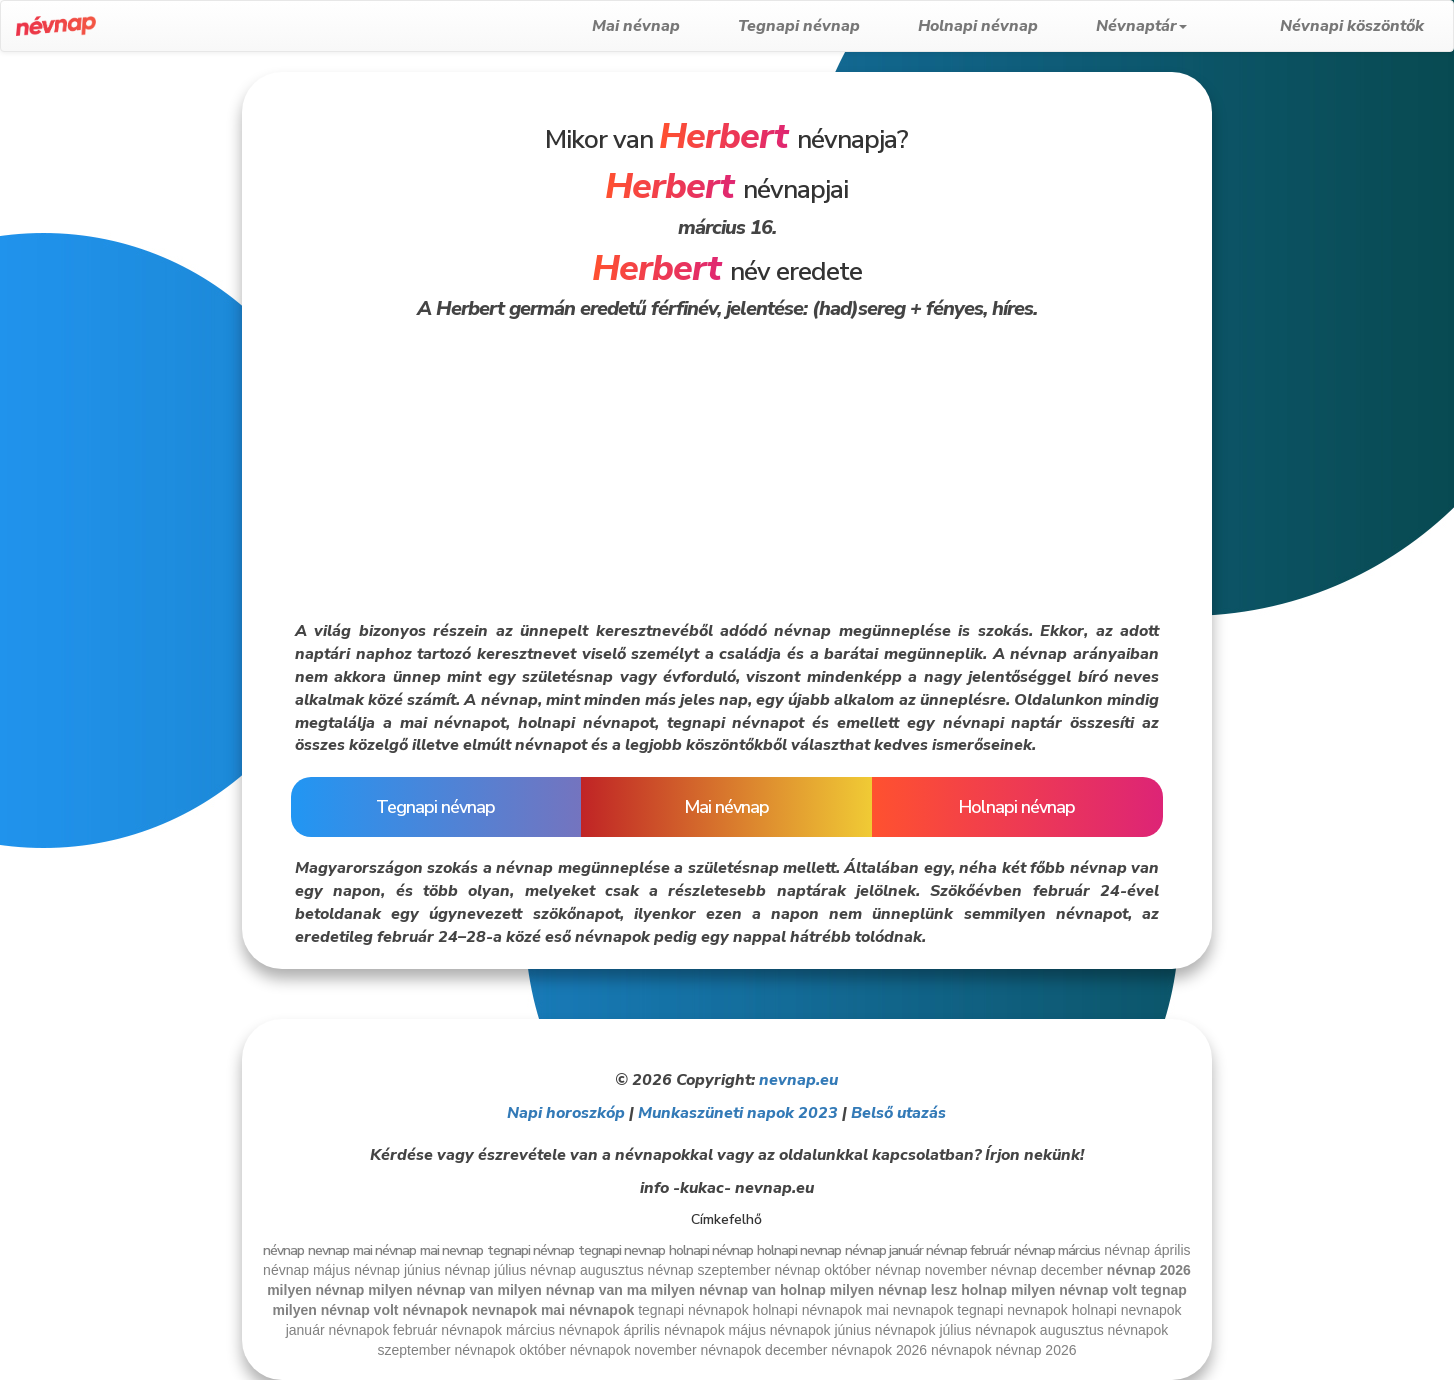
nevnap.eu (798, 1080)
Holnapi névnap (1013, 26)
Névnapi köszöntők (1352, 26)
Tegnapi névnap (834, 26)
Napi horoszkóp (566, 1113)
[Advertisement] (120, 372)
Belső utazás (898, 1113)
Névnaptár (1176, 26)
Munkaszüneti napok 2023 (738, 1113)
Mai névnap (671, 26)
